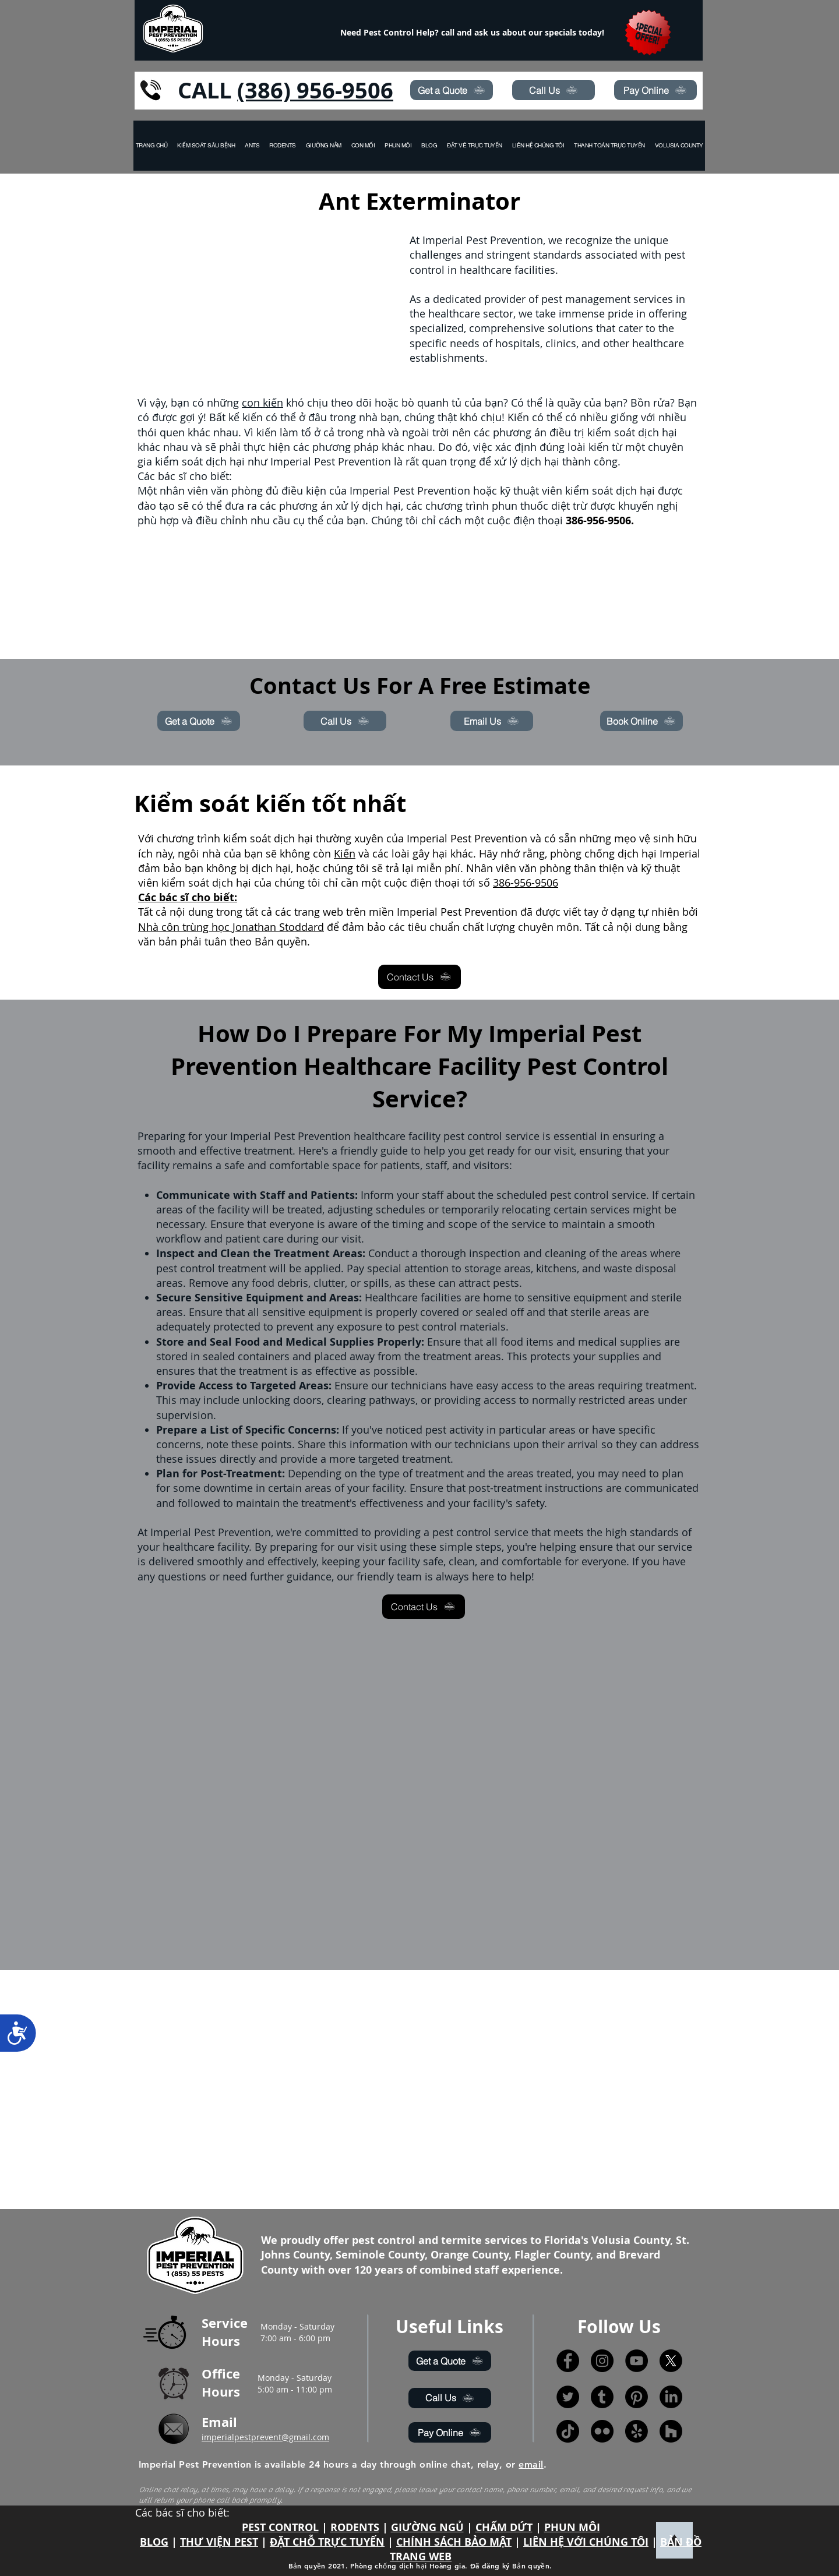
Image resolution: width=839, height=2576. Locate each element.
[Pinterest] (636, 2397)
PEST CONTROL (280, 2527)
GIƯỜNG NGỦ (427, 2527)
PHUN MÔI (572, 2527)
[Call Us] (553, 90)
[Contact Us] (419, 977)
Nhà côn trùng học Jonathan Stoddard (231, 927)
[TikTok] (567, 2431)
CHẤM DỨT (504, 2527)
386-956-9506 (525, 883)
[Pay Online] (655, 90)
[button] (679, 146)
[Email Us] (491, 721)
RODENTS (354, 2527)
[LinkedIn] (671, 2397)
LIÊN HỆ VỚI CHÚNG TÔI (585, 2542)
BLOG (154, 2542)
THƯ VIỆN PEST (219, 2542)
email (531, 2464)
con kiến (262, 403)
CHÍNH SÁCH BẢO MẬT (454, 2542)
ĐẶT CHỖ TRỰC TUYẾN (327, 2542)
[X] (671, 2360)
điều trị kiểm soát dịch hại (613, 432)
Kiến (344, 853)
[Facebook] (567, 2360)
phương (512, 432)
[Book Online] (641, 721)
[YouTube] (636, 2360)
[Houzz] (671, 2431)
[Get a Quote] (451, 90)
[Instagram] (602, 2360)
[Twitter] (567, 2397)
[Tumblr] (602, 2397)
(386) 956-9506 (315, 90)
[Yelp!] (636, 2431)
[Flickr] (602, 2431)
